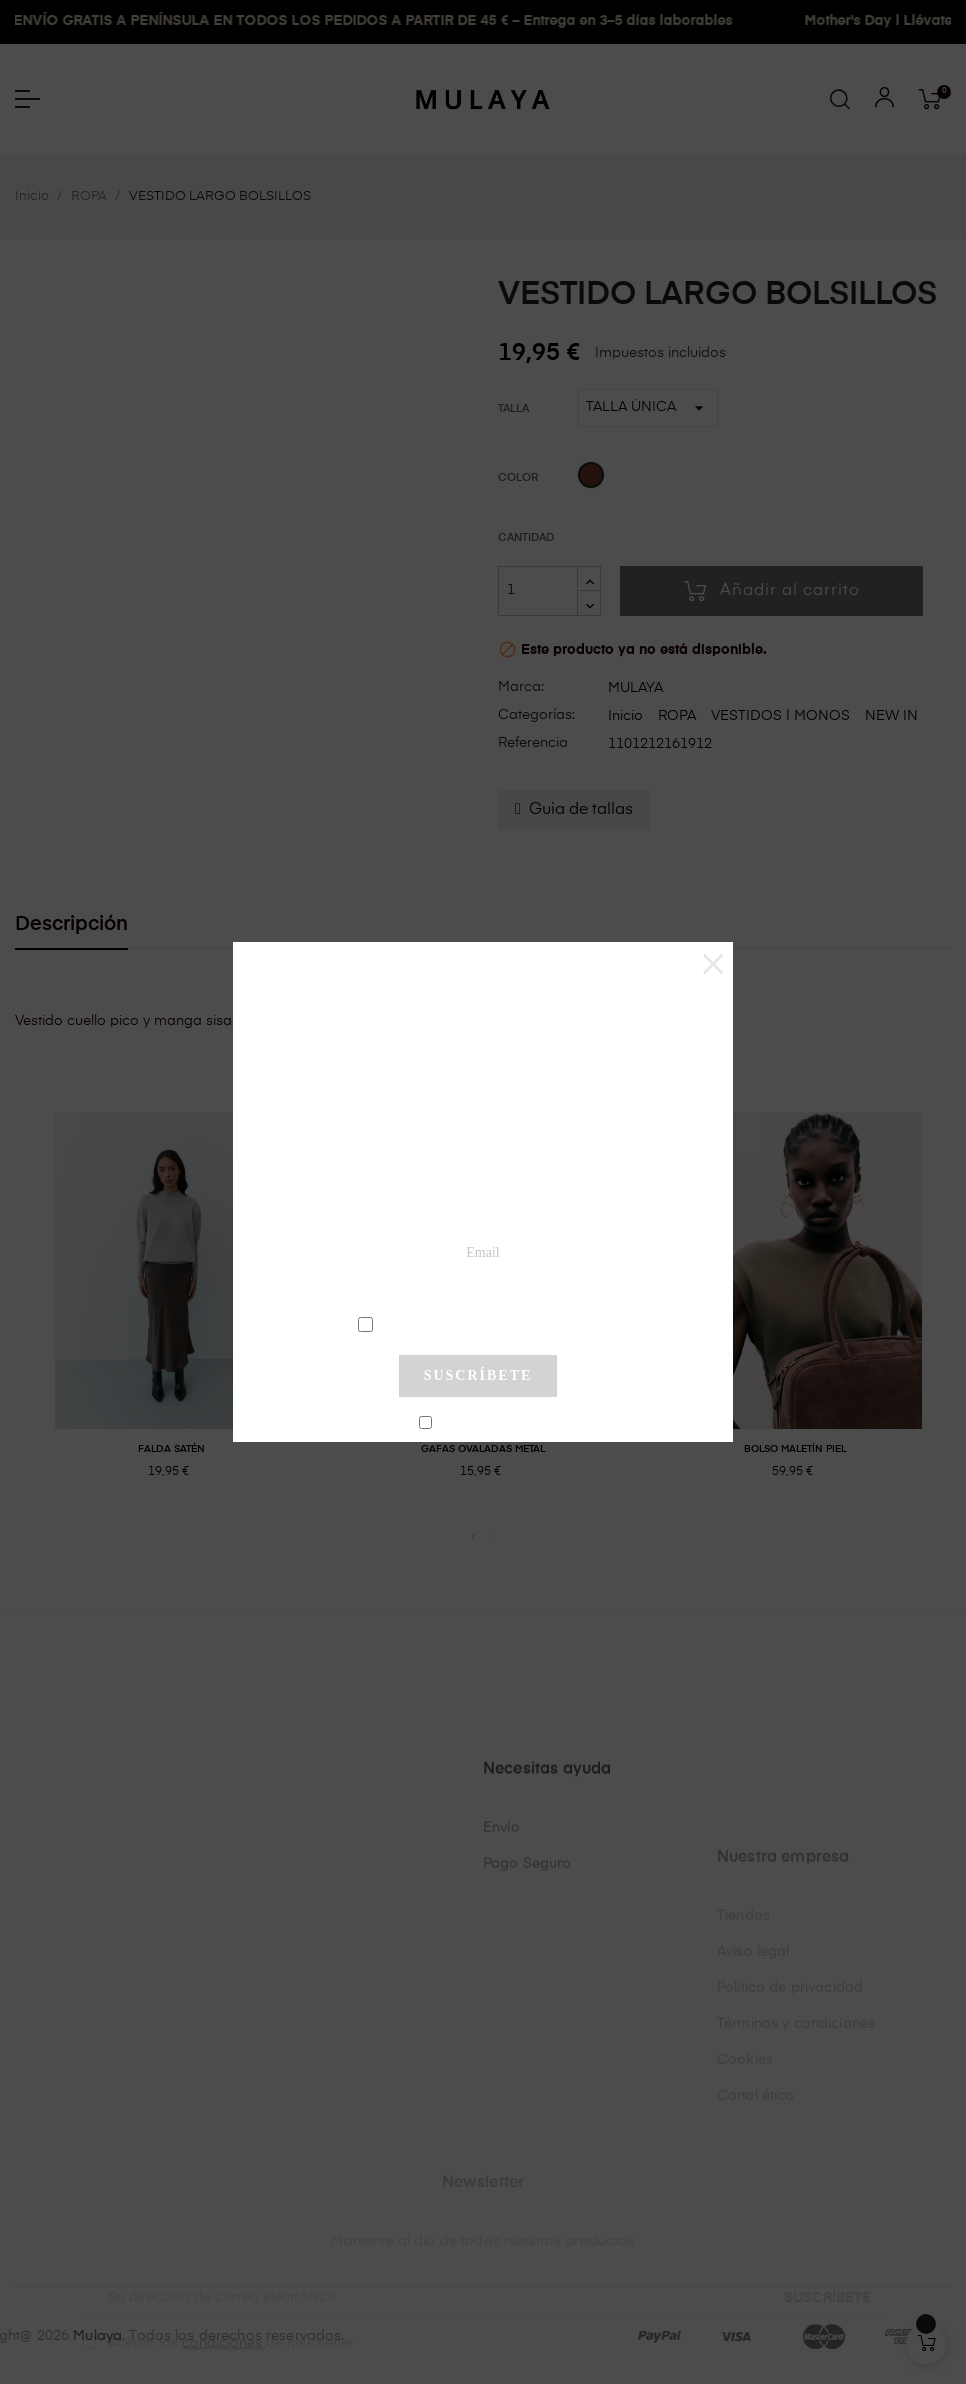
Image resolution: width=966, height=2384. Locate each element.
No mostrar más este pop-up (486, 1423)
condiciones (480, 1323)
